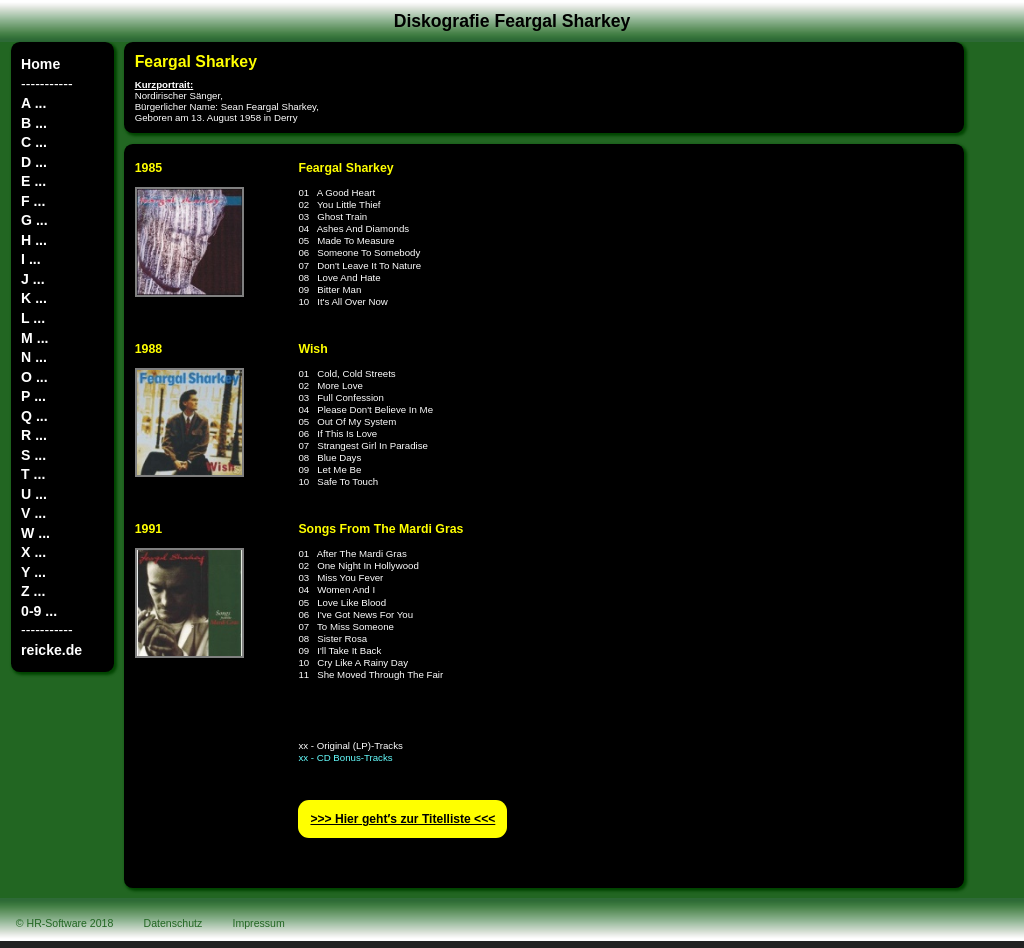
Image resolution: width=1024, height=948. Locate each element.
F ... (33, 201)
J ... (32, 279)
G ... (34, 220)
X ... (33, 552)
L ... (33, 318)
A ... (33, 103)
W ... (35, 533)
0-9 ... (39, 611)
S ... (33, 455)
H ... (34, 240)
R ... (34, 435)
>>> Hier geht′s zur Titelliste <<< (402, 819)
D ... (34, 162)
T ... (33, 474)
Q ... (34, 416)
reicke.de (51, 650)
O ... (34, 377)
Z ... (33, 591)
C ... (34, 142)
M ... (34, 338)
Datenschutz (173, 923)
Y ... (33, 572)
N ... (34, 357)
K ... (34, 298)
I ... (31, 259)
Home (40, 64)
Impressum (259, 923)
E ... (33, 181)
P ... (33, 396)
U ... (34, 494)
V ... (33, 513)
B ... (34, 123)
